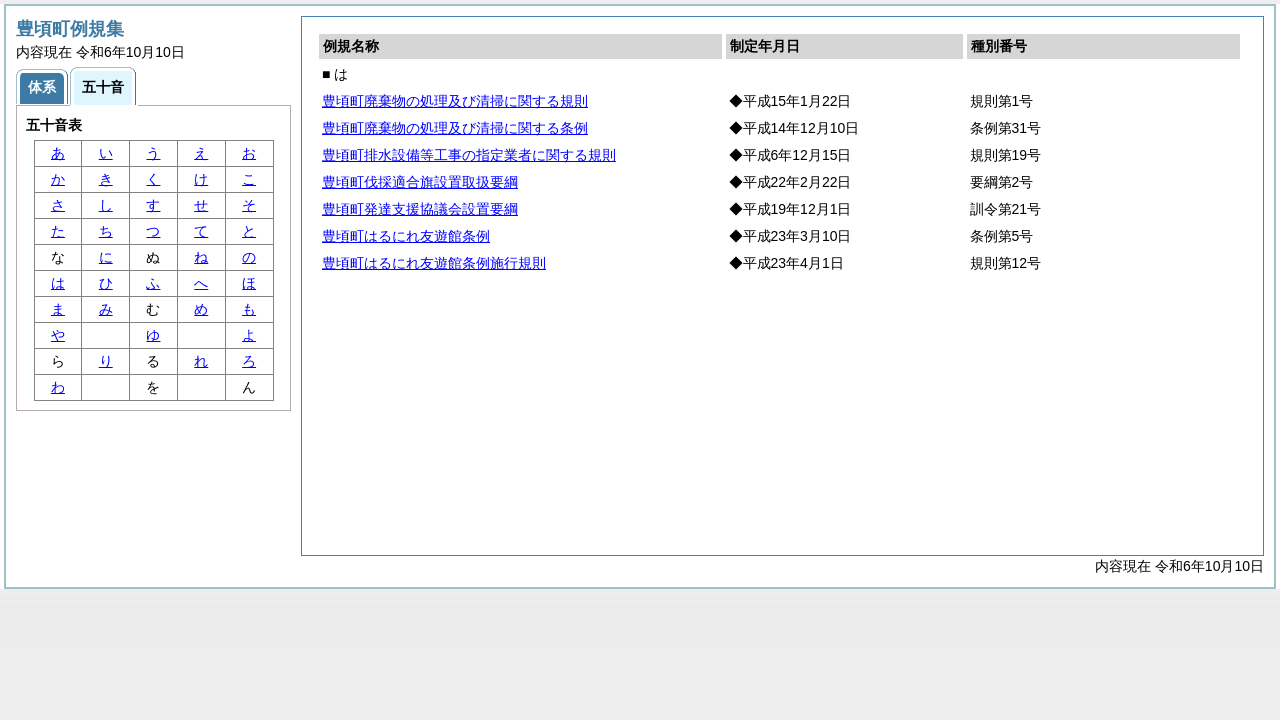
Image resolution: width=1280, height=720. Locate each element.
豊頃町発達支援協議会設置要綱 (420, 209)
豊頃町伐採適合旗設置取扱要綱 (420, 182)
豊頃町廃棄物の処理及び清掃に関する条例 (455, 128)
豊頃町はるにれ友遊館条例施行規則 (434, 263)
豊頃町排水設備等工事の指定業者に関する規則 (469, 155)
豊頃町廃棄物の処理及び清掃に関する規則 (455, 101)
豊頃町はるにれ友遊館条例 (406, 236)
